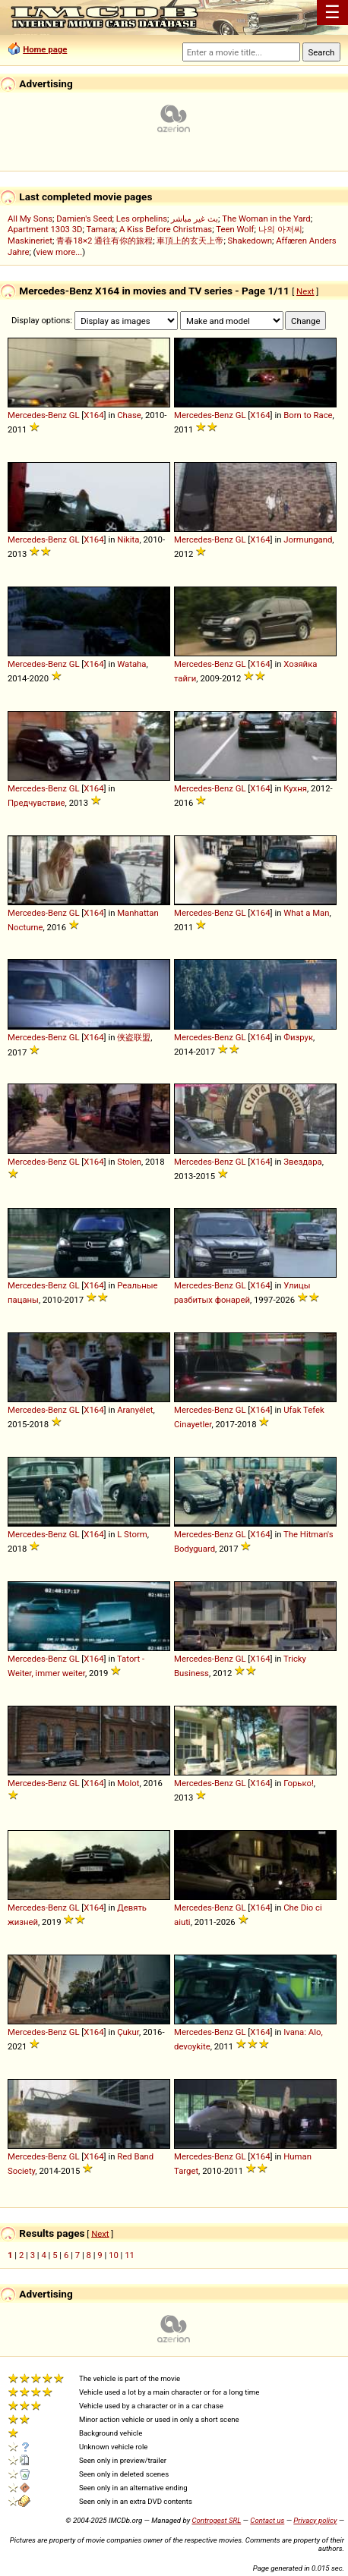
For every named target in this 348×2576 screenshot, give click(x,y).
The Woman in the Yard (266, 218)
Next (305, 291)
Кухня (295, 788)
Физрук (298, 1037)
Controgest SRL (216, 2520)
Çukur (128, 2032)
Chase (129, 415)
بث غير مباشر (194, 218)
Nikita (128, 539)
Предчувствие (36, 802)
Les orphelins (141, 218)
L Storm (132, 1534)
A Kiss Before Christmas (165, 229)
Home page (45, 49)
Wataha (131, 664)
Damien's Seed (84, 218)
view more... (59, 252)
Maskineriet (30, 240)
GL (74, 415)
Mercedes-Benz (37, 415)
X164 (93, 415)
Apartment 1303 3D (45, 229)
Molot (128, 1783)
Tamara (101, 229)
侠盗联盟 (133, 1037)
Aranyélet (135, 1409)
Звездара (302, 1161)
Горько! (298, 1783)
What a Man (306, 912)
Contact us (267, 2520)
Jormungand (307, 539)
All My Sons (30, 218)
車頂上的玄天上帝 (190, 240)
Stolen (129, 1161)
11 (129, 2255)
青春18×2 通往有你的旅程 (104, 240)
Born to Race (307, 415)
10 (114, 2255)
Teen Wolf (235, 229)
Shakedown (250, 240)
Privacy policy (315, 2520)
